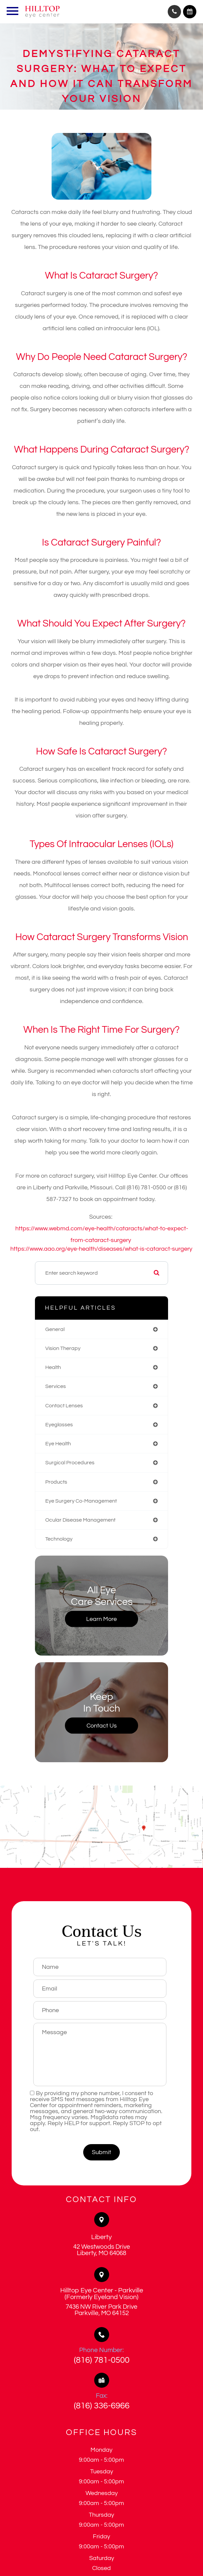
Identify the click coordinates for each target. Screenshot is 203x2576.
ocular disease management (80, 1520)
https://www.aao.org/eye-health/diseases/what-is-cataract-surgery (101, 1249)
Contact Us (102, 1725)
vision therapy (63, 1348)
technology (59, 1539)
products (56, 1482)
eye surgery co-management (81, 1501)
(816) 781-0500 (101, 2360)
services (55, 1386)
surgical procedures (70, 1462)
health (53, 1367)
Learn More (101, 1619)
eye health (58, 1443)
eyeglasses (59, 1424)
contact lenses (64, 1405)
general (55, 1329)
